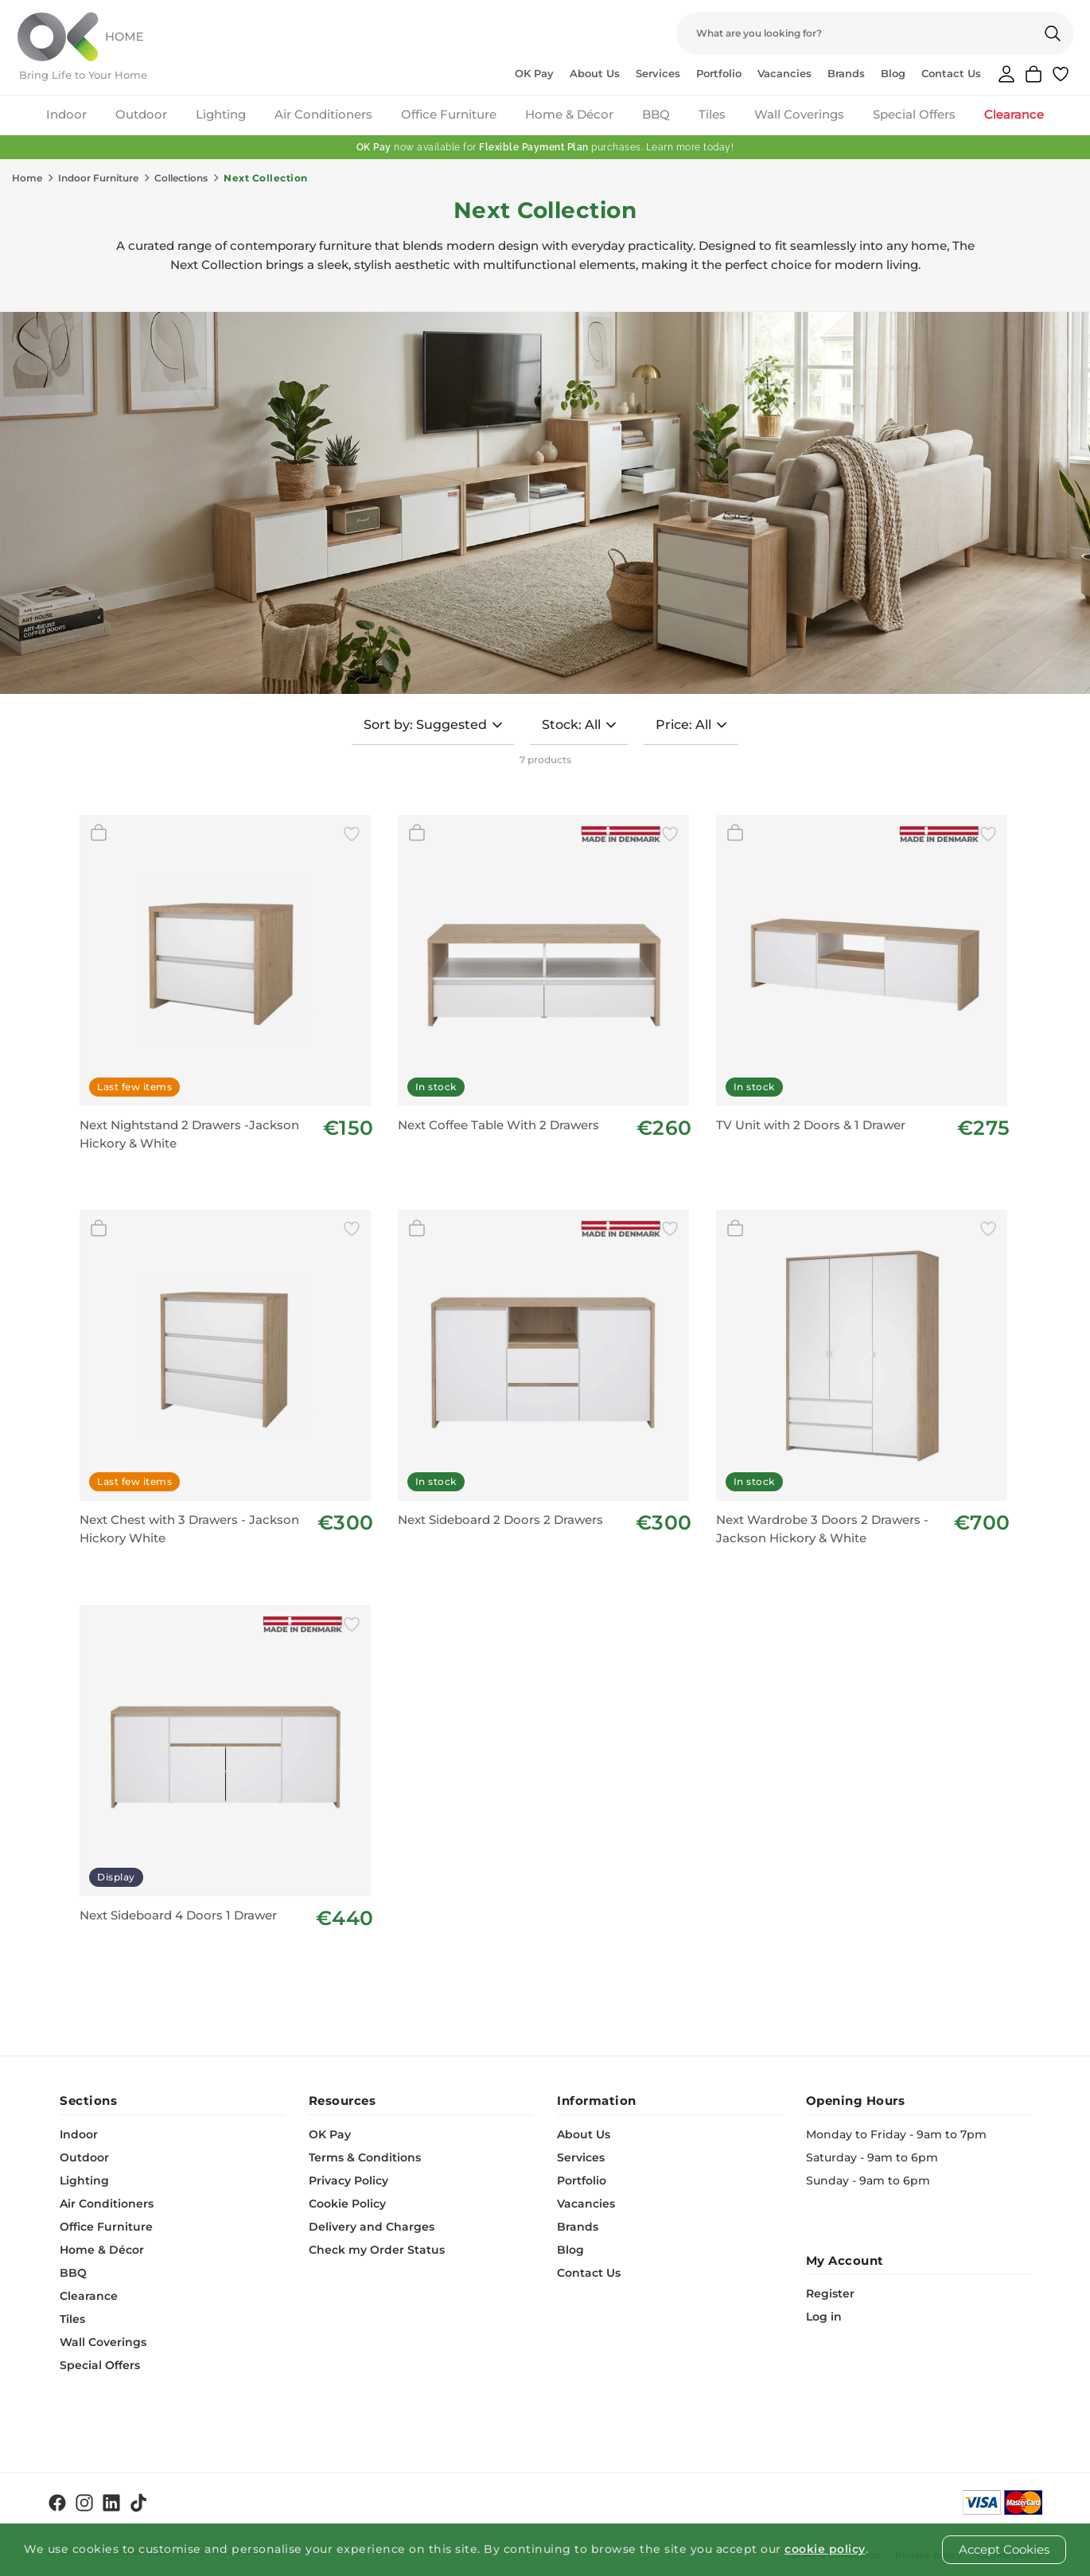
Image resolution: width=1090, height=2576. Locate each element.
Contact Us (951, 73)
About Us (595, 73)
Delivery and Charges (371, 2226)
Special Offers (914, 114)
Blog (893, 73)
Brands (846, 73)
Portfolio (719, 73)
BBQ (656, 114)
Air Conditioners (323, 114)
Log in (824, 2316)
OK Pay (534, 73)
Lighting (221, 114)
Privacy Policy (348, 2180)
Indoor (66, 114)
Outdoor (141, 114)
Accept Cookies (1004, 2549)
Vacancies (784, 73)
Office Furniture (448, 114)
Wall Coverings (799, 114)
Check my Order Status (377, 2250)
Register (830, 2293)
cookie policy (825, 2549)
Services (658, 73)
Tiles (712, 114)
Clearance (1014, 114)
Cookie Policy (347, 2203)
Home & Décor (569, 114)
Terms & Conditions (365, 2157)
